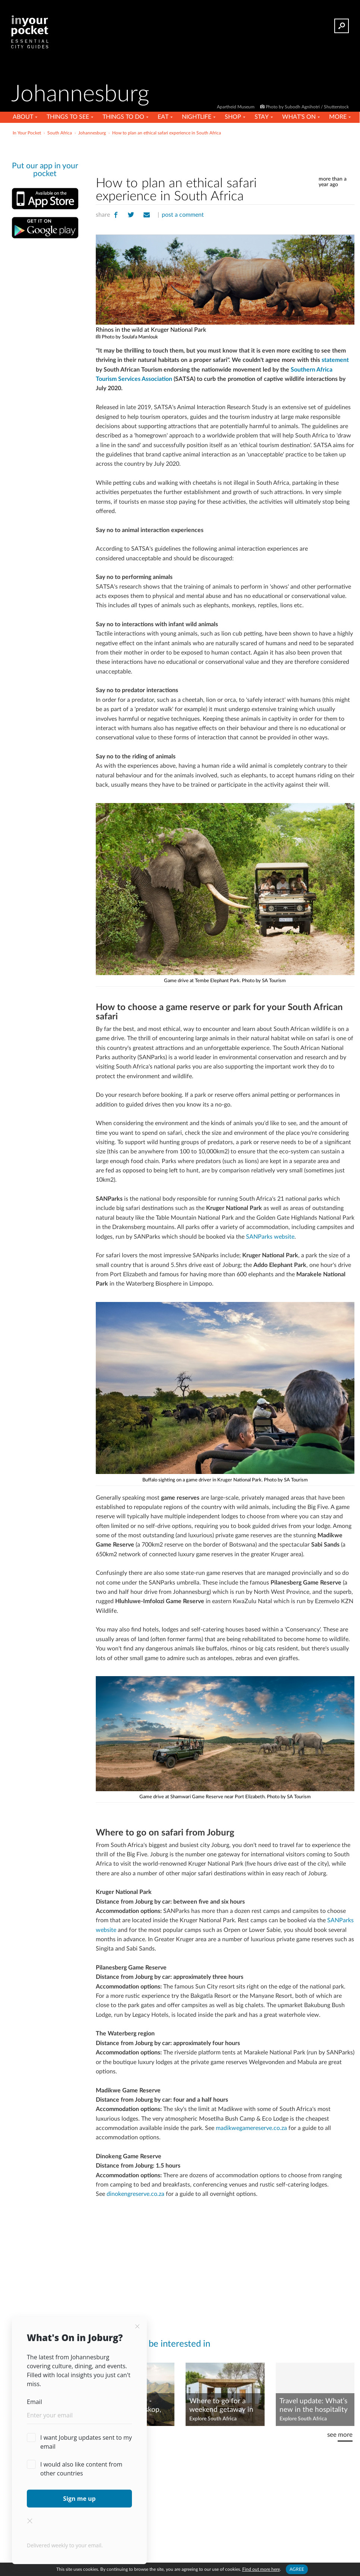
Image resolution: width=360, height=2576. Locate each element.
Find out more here (261, 2569)
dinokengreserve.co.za (135, 2194)
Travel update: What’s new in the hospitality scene (314, 2406)
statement (334, 360)
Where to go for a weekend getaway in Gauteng (221, 2406)
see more (340, 2435)
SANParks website (270, 1237)
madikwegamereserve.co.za (251, 2128)
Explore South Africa (213, 2418)
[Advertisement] (225, 154)
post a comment (183, 215)
